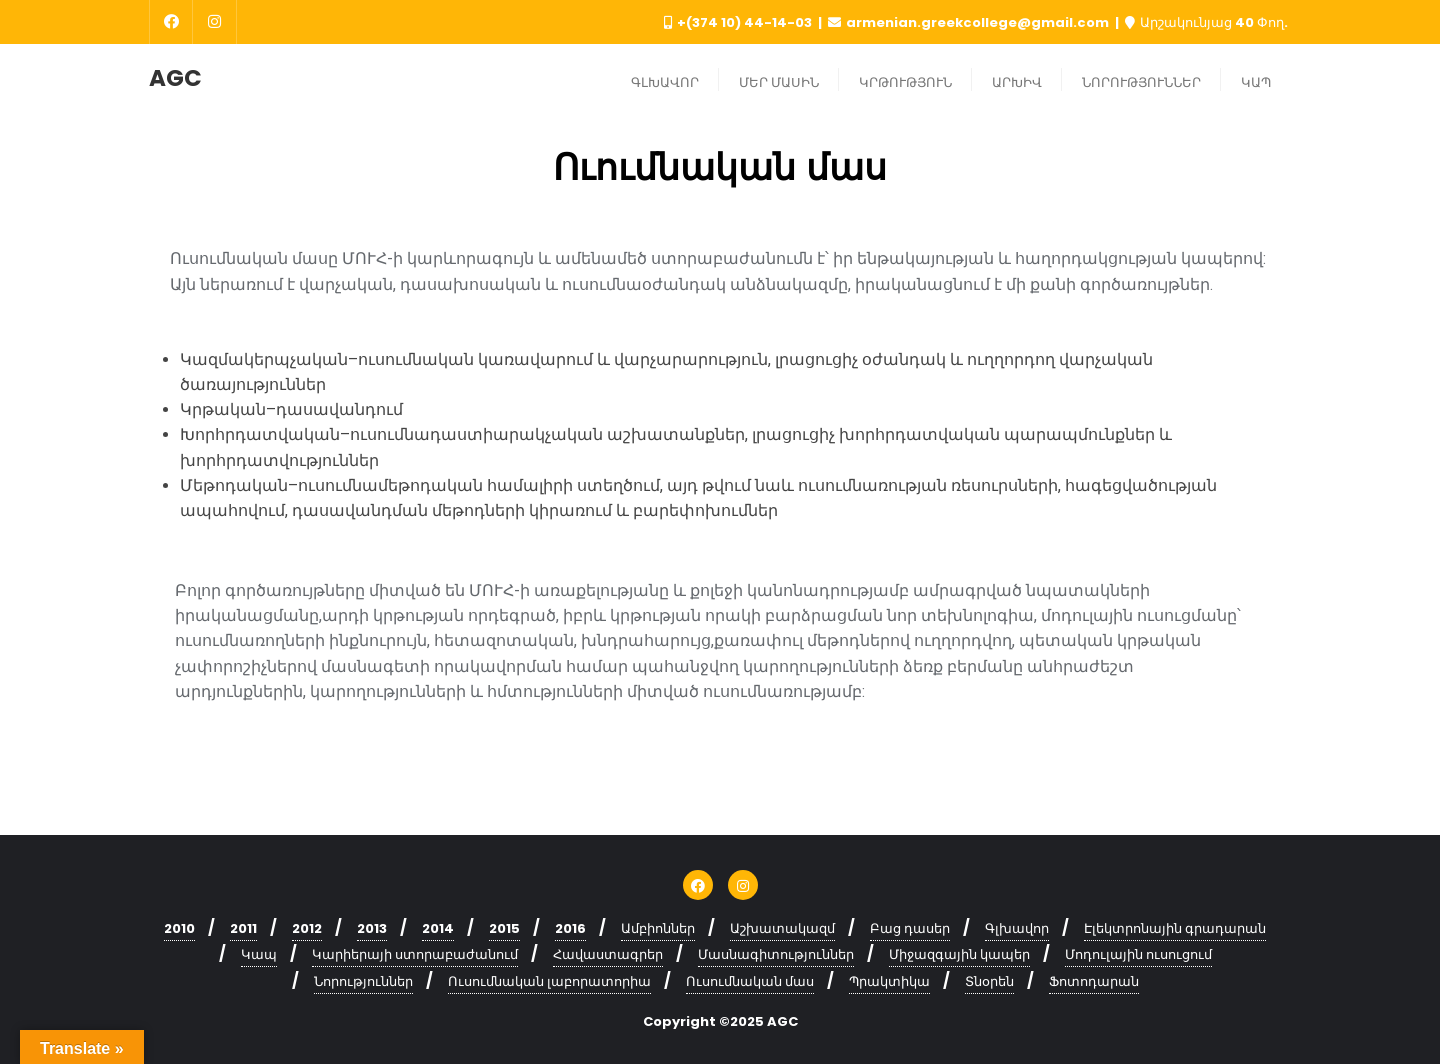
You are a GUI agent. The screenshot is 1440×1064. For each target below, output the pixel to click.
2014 (438, 928)
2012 (307, 928)
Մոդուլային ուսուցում (1138, 954)
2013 (372, 928)
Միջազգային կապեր (959, 954)
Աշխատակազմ (782, 928)
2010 (179, 928)
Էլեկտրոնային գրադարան (1175, 928)
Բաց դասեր (910, 928)
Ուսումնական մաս (750, 981)
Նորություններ (363, 981)
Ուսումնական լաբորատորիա (549, 981)
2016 (570, 928)
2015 (504, 928)
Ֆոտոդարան (1094, 981)
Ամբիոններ (658, 928)
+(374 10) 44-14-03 (739, 22)
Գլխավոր (1017, 928)
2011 (243, 928)
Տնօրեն (989, 981)
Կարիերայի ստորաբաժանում (415, 954)
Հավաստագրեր (608, 954)
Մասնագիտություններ (776, 954)
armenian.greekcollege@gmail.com (970, 22)
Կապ (259, 954)
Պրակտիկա (889, 981)
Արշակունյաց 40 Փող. (1206, 22)
